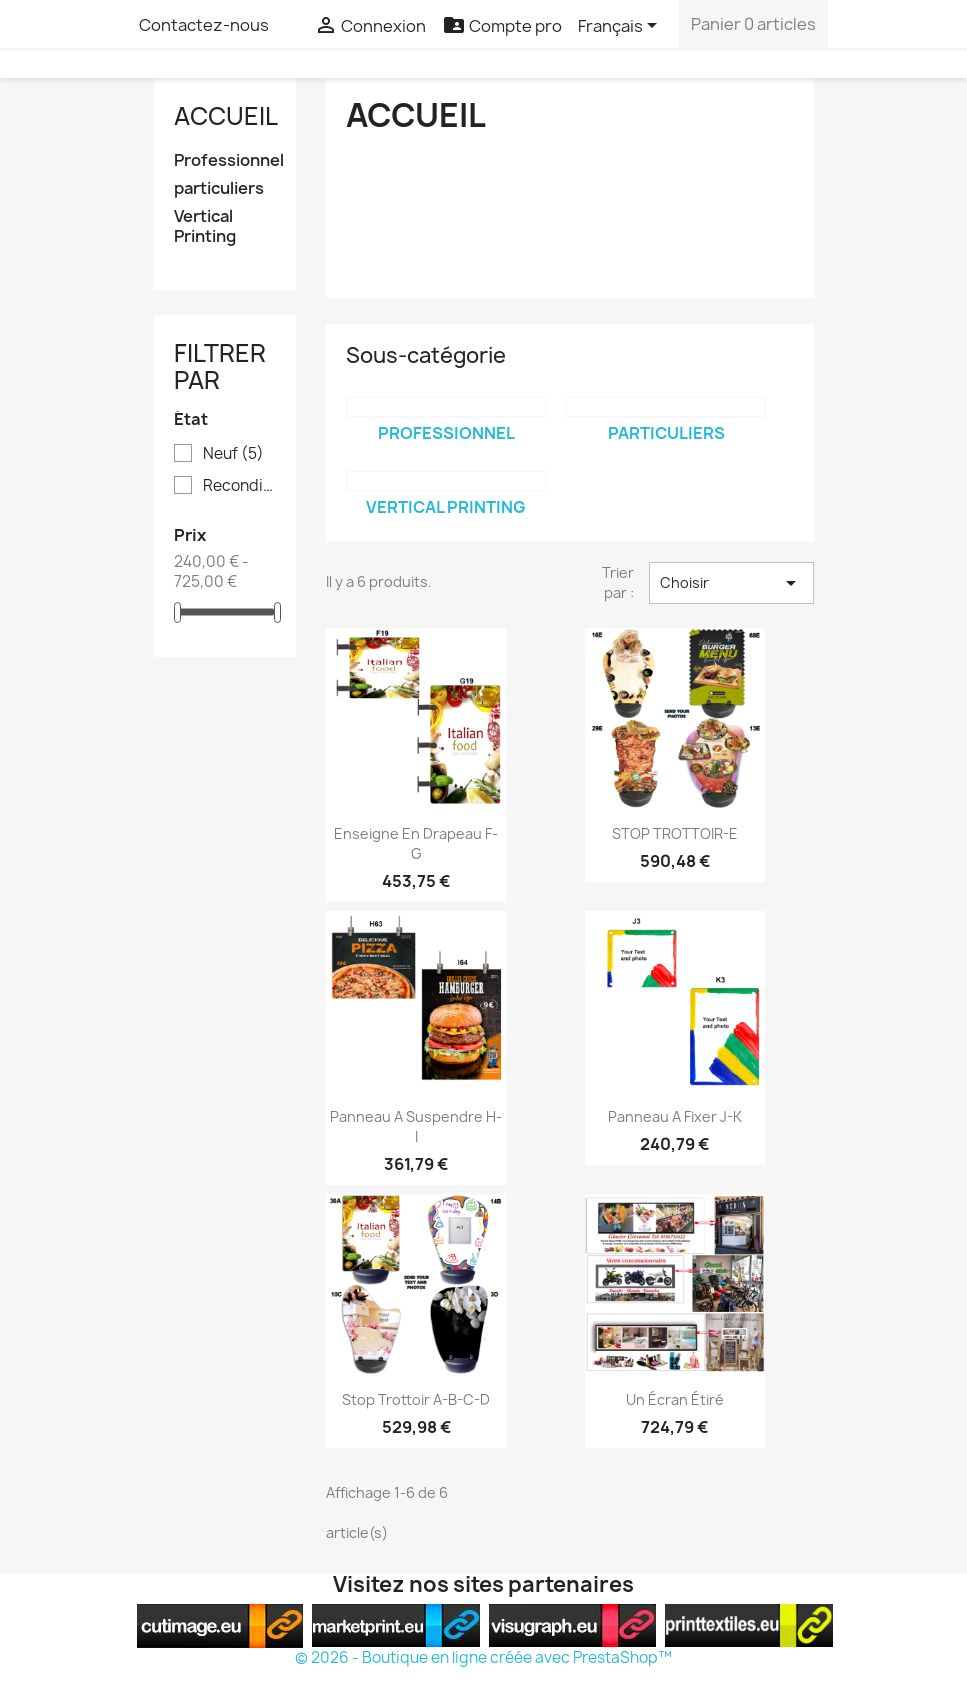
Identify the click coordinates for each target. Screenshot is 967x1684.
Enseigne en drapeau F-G (416, 843)
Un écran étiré (675, 1399)
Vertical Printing (205, 226)
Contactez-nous (204, 25)
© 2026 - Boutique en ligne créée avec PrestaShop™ (483, 1657)
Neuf (233, 454)
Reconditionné (239, 486)
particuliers (219, 188)
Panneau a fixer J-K (675, 1116)
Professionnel (225, 160)
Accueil (226, 116)
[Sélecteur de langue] (621, 27)
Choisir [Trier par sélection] (731, 583)
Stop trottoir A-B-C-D (416, 1399)
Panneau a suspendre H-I (416, 1126)
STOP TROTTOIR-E (675, 833)
